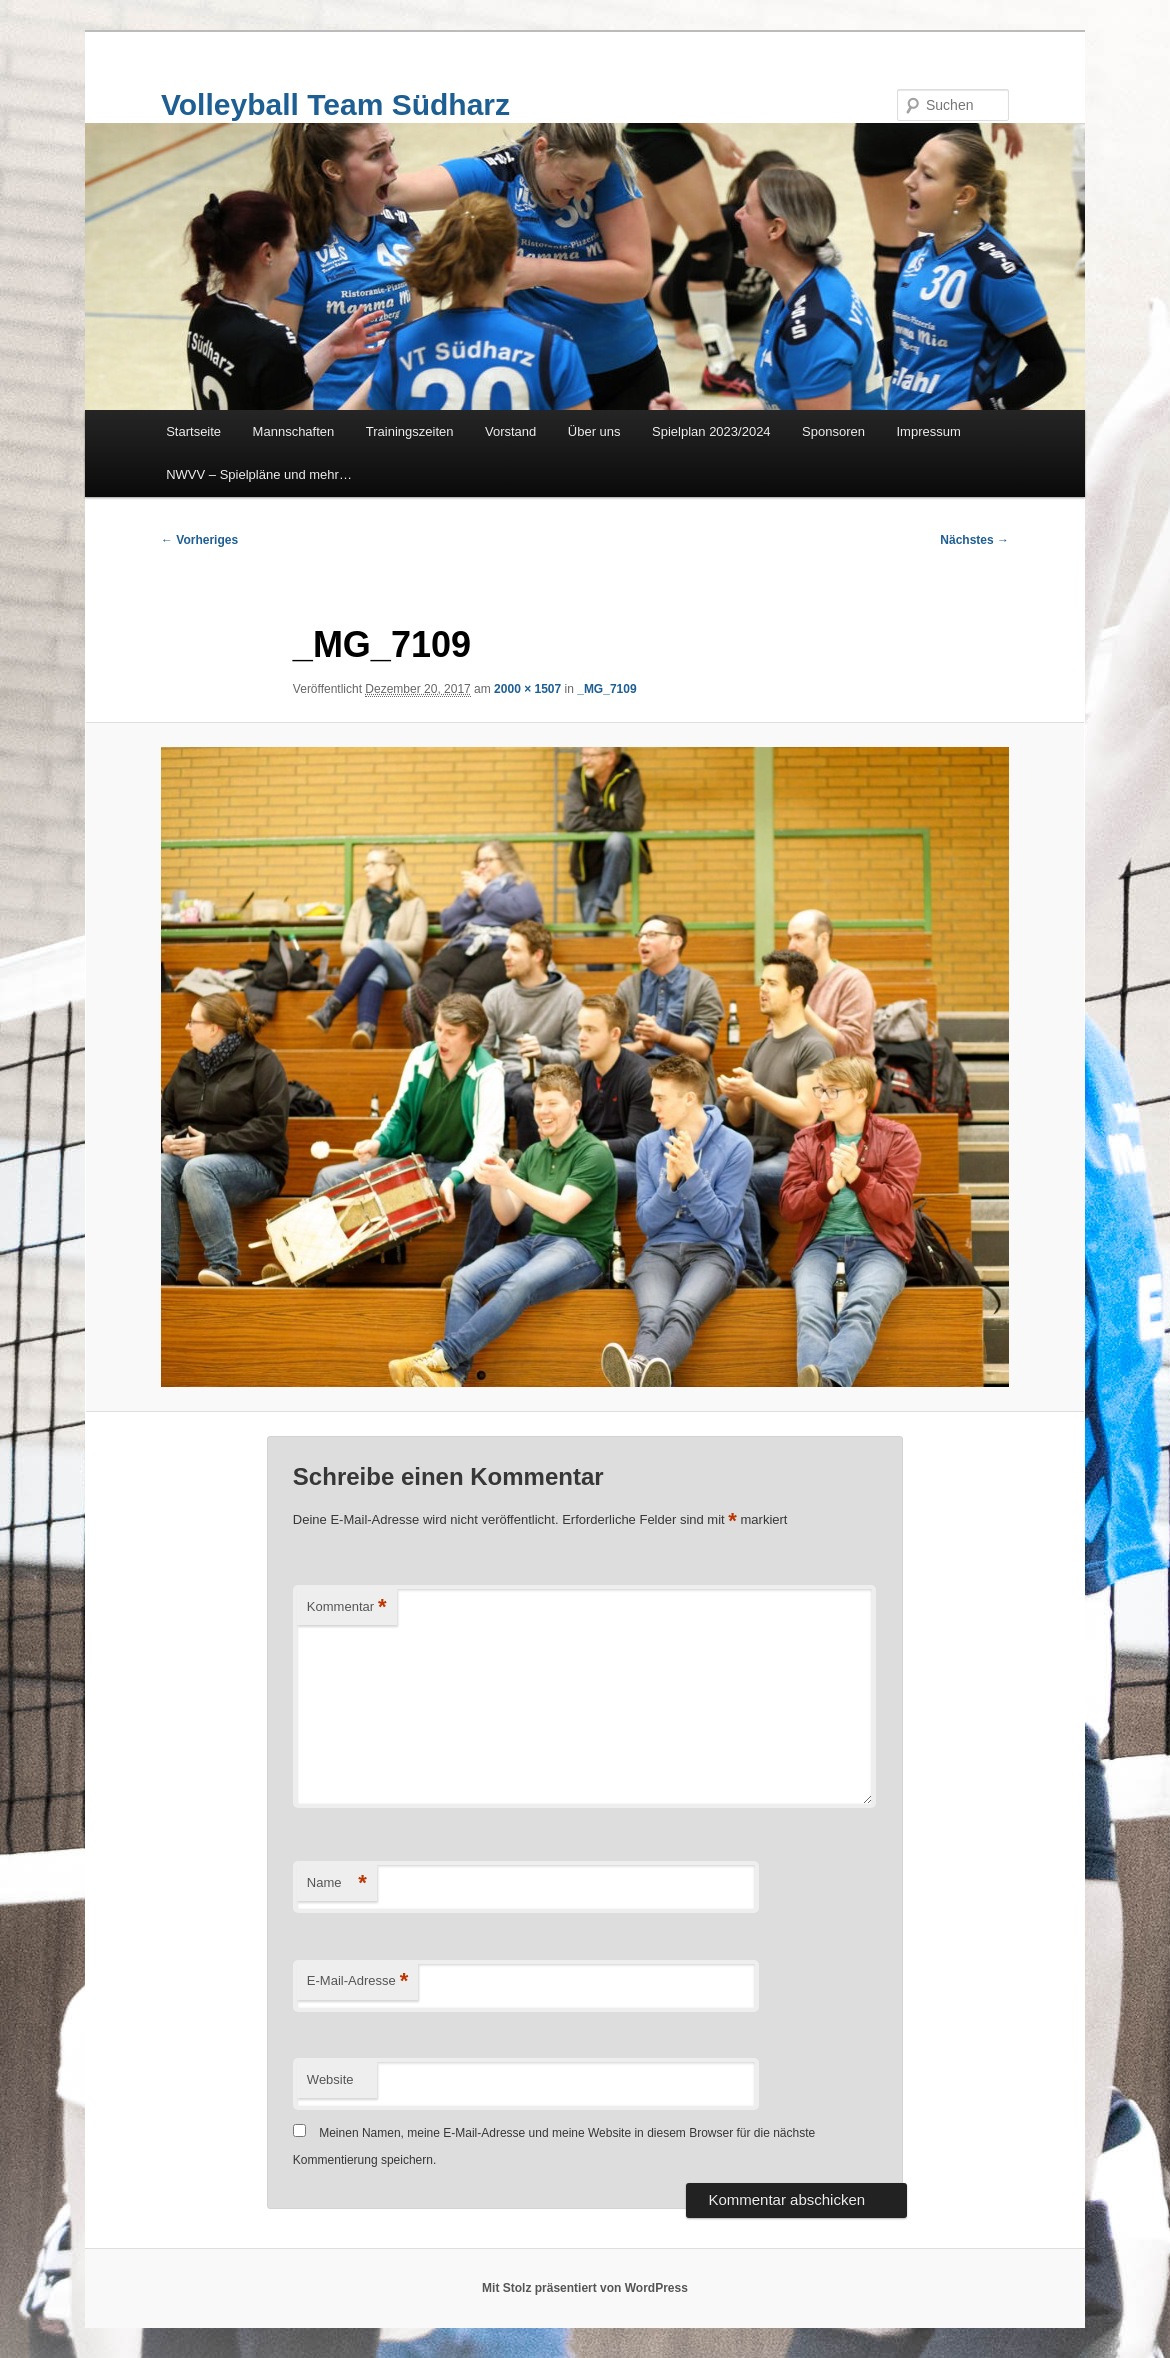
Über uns (594, 431)
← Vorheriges (199, 540)
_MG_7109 (606, 689)
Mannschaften (294, 431)
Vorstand (510, 431)
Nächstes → (974, 540)
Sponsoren (833, 431)
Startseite (193, 431)
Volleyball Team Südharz (335, 104)
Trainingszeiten (410, 431)
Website (330, 2079)
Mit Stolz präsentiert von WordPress (585, 2288)
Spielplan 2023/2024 (711, 431)
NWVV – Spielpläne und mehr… (259, 474)
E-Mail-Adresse (357, 1981)
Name (337, 1883)
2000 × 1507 (527, 689)
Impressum (929, 431)
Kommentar (347, 1607)
